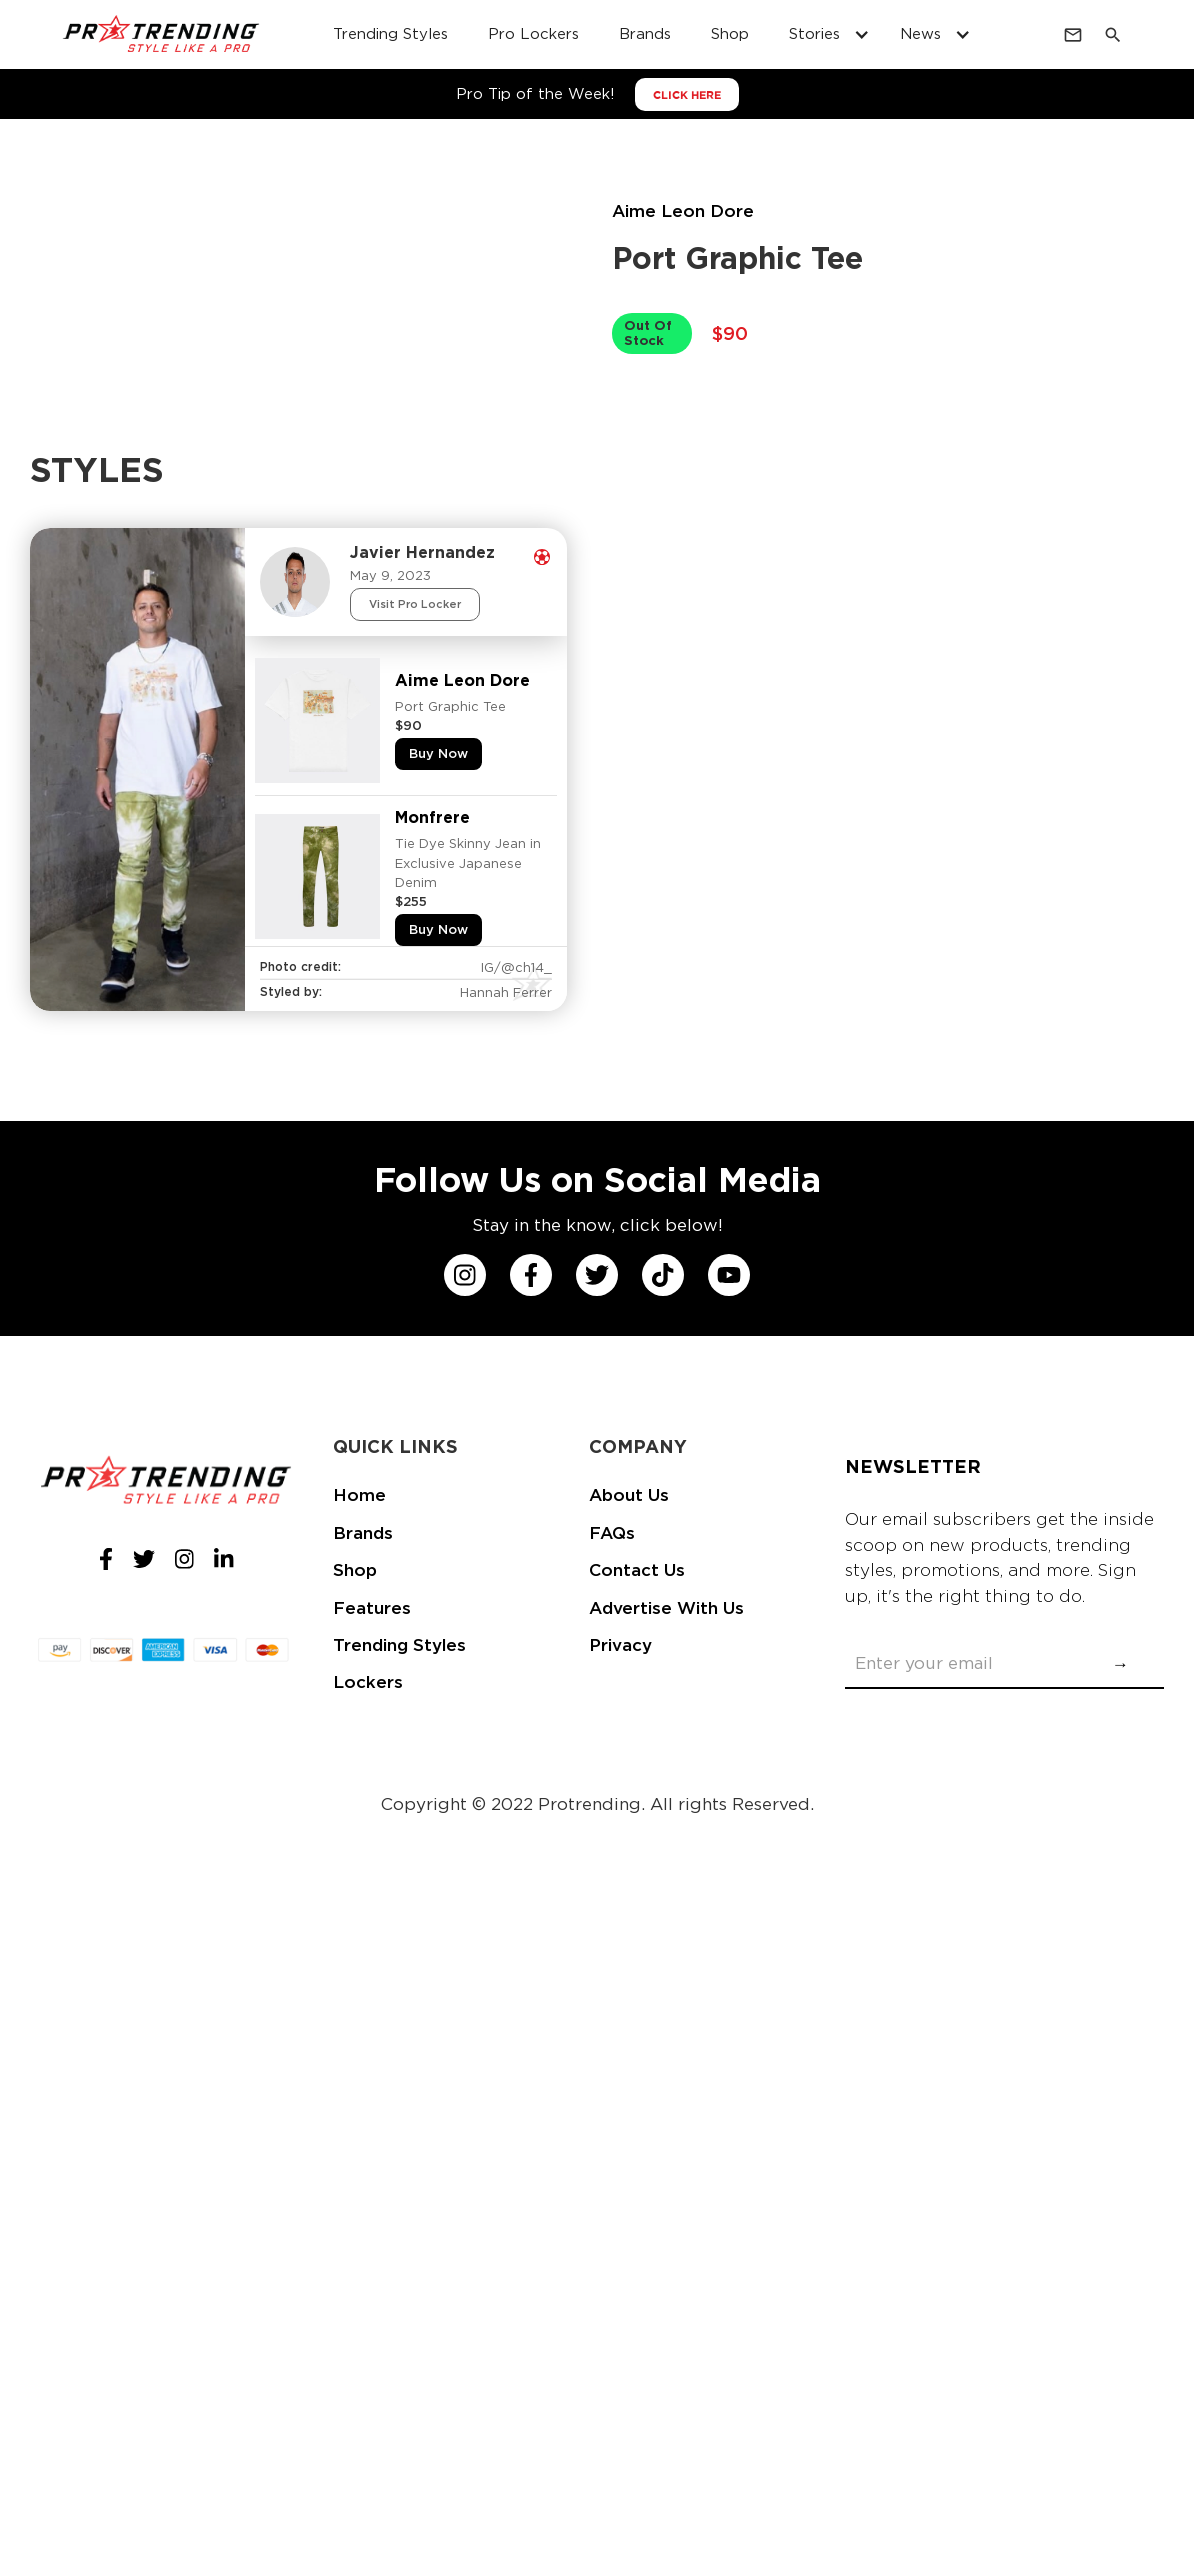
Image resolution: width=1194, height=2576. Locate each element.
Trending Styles (399, 1645)
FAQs (612, 1533)
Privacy (620, 1645)
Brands (363, 1533)
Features (372, 1608)
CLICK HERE (687, 95)
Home (359, 1495)
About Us (629, 1495)
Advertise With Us (666, 1608)
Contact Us (637, 1570)
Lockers (368, 1682)
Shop (355, 1570)
